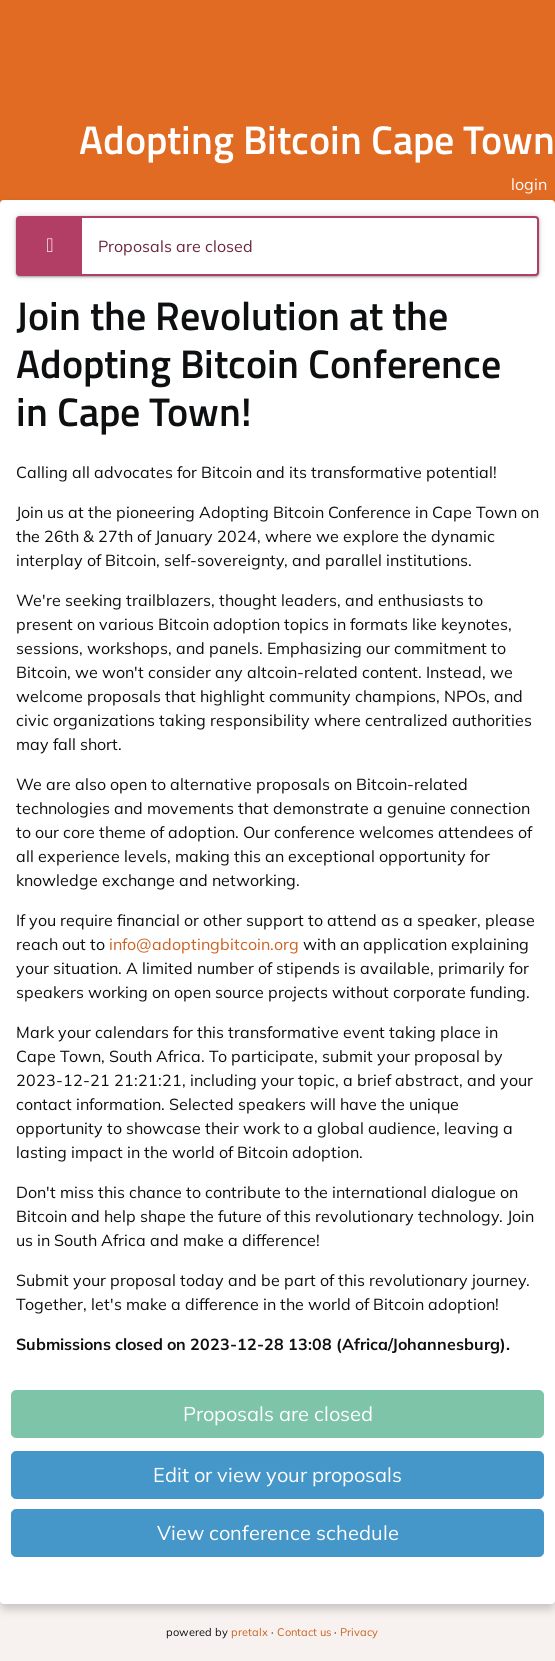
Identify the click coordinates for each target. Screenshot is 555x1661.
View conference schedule (278, 1532)
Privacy (359, 1632)
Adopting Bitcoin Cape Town (317, 139)
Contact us (304, 1632)
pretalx (249, 1632)
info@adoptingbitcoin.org (204, 944)
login (529, 184)
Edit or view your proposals (277, 1474)
